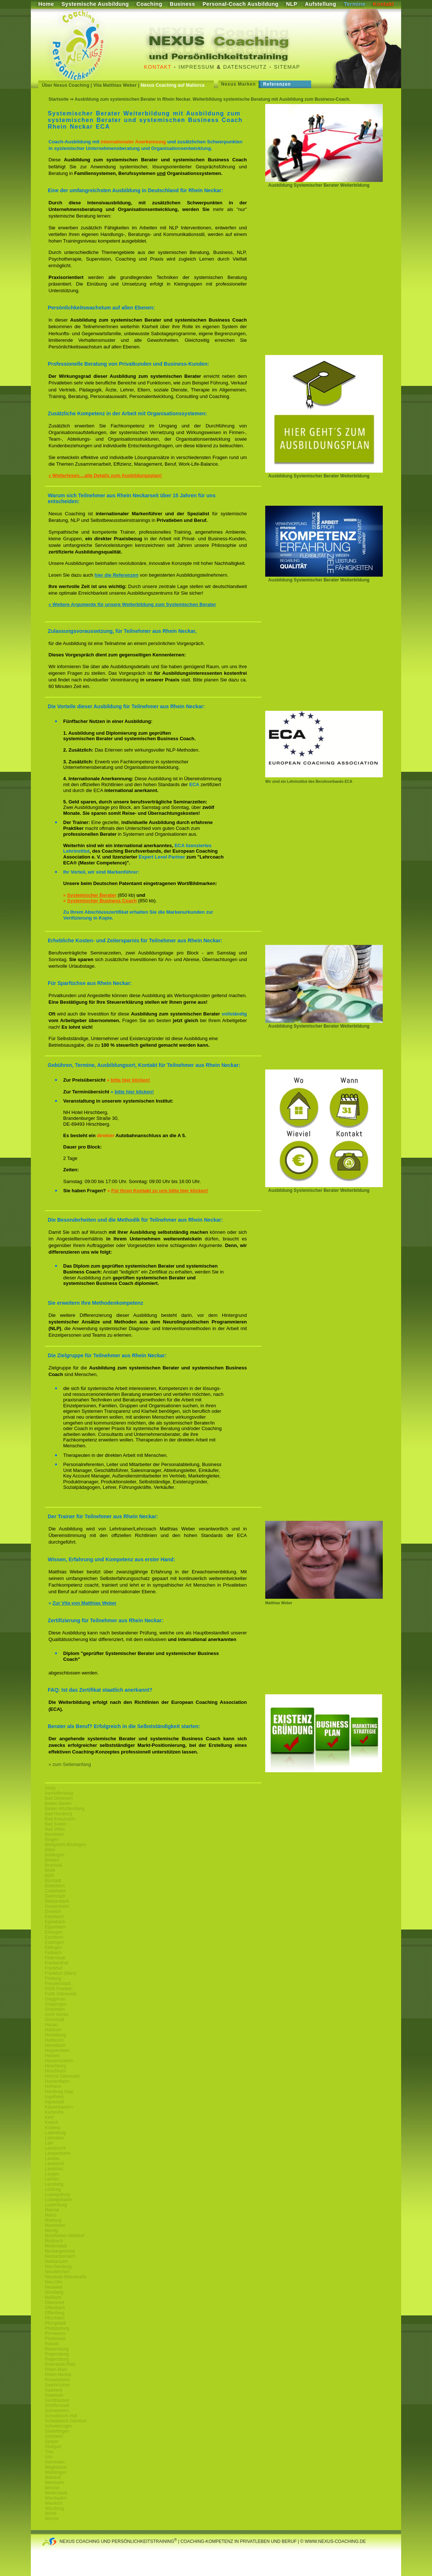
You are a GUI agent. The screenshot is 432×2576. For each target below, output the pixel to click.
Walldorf (53, 2477)
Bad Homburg (58, 1813)
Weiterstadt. (56, 2493)
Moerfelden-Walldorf (64, 2235)
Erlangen (53, 1932)
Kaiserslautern (59, 2107)
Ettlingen (53, 1947)
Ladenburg (55, 2132)
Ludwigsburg (57, 2194)
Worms (52, 2518)
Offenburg (54, 2312)
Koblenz (53, 2127)
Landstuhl (54, 2163)
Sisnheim (54, 2436)
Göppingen (55, 2004)
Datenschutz (245, 67)
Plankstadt (55, 2338)
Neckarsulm (56, 2261)
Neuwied (53, 2287)
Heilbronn (54, 2040)
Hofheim (53, 2086)
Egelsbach (55, 1921)
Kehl (49, 2117)
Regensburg (57, 2354)
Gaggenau (55, 1999)
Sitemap (287, 67)
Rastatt (52, 2343)
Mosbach (54, 2240)
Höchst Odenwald (62, 2076)
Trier (49, 2451)
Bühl (49, 1875)
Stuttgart (53, 2446)
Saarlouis (54, 2395)
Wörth (51, 2513)
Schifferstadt (57, 2405)
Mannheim (55, 2225)
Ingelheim (54, 2096)
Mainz (51, 2215)
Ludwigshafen (58, 2199)
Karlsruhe (54, 2112)
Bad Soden (55, 1824)
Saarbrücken (57, 2384)
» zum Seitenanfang (69, 1764)
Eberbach (54, 1916)
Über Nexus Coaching (65, 85)
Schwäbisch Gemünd (65, 2420)
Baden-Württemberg (64, 1808)
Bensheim (54, 1834)
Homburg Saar (59, 2091)
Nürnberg (54, 2292)
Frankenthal (56, 1963)
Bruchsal (53, 1865)
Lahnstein (54, 2137)
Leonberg (54, 2184)
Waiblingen (55, 2472)
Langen (52, 2173)
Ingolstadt (54, 2101)
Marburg (53, 2220)
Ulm (49, 2456)
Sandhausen (57, 2400)
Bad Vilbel (55, 1829)
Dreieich (53, 1911)
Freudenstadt (58, 1983)
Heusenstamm (59, 2060)
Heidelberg (55, 2035)
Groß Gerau (56, 2014)
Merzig (51, 2230)
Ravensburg (57, 2348)
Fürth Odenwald (60, 1993)
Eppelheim (55, 1927)
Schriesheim (57, 2410)
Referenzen (277, 84)
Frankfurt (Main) (60, 1973)
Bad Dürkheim (59, 1798)
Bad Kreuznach (60, 1818)
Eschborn (54, 1937)
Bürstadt (53, 1880)
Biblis (50, 1849)
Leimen (52, 2179)
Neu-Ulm (53, 2282)
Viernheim (55, 2462)
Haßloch (53, 2029)
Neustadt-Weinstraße (65, 2276)
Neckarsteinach (60, 2256)
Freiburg (53, 1978)
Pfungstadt (55, 2323)
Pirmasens (55, 2333)
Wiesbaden (56, 2498)
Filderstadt (55, 1957)
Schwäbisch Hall (61, 2415)
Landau (52, 2158)
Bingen (51, 1839)
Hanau (51, 2024)
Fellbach (53, 1952)
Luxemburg (56, 2204)
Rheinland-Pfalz (60, 2364)
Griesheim (55, 2009)
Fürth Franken (58, 1988)
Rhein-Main (56, 2369)
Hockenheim (57, 2081)
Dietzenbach (57, 1901)
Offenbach (55, 2307)
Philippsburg (57, 2328)
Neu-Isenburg (58, 2266)
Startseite (58, 99)
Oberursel (54, 2302)
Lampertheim (58, 2153)
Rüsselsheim (57, 2379)
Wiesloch (54, 2503)
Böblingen (54, 1854)
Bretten (52, 1860)
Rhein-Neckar (58, 2374)
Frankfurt (53, 1968)
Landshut (54, 2168)
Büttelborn (55, 1885)
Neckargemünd (60, 2251)
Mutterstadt (56, 2246)
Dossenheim (57, 1906)
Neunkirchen (57, 2271)
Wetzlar (52, 2487)
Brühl (50, 1870)
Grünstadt (54, 2019)
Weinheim (54, 2482)
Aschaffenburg (59, 1793)
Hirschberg (55, 2065)
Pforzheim (55, 2318)
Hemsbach (55, 2045)
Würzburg (54, 2508)
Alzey (50, 1788)
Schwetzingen (58, 2426)
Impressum (196, 67)
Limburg (53, 2189)
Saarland (53, 2390)
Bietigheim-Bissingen (65, 1844)
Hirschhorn (55, 2071)
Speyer (52, 2441)
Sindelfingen (57, 2431)
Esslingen (54, 1942)
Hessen (52, 2055)
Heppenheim (57, 2050)
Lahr (49, 2143)
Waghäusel (56, 2467)
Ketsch (51, 2122)
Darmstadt (55, 1896)
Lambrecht (55, 2148)
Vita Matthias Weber (115, 85)
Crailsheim (55, 1891)
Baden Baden (58, 1803)
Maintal (52, 2210)
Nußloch (53, 2297)
